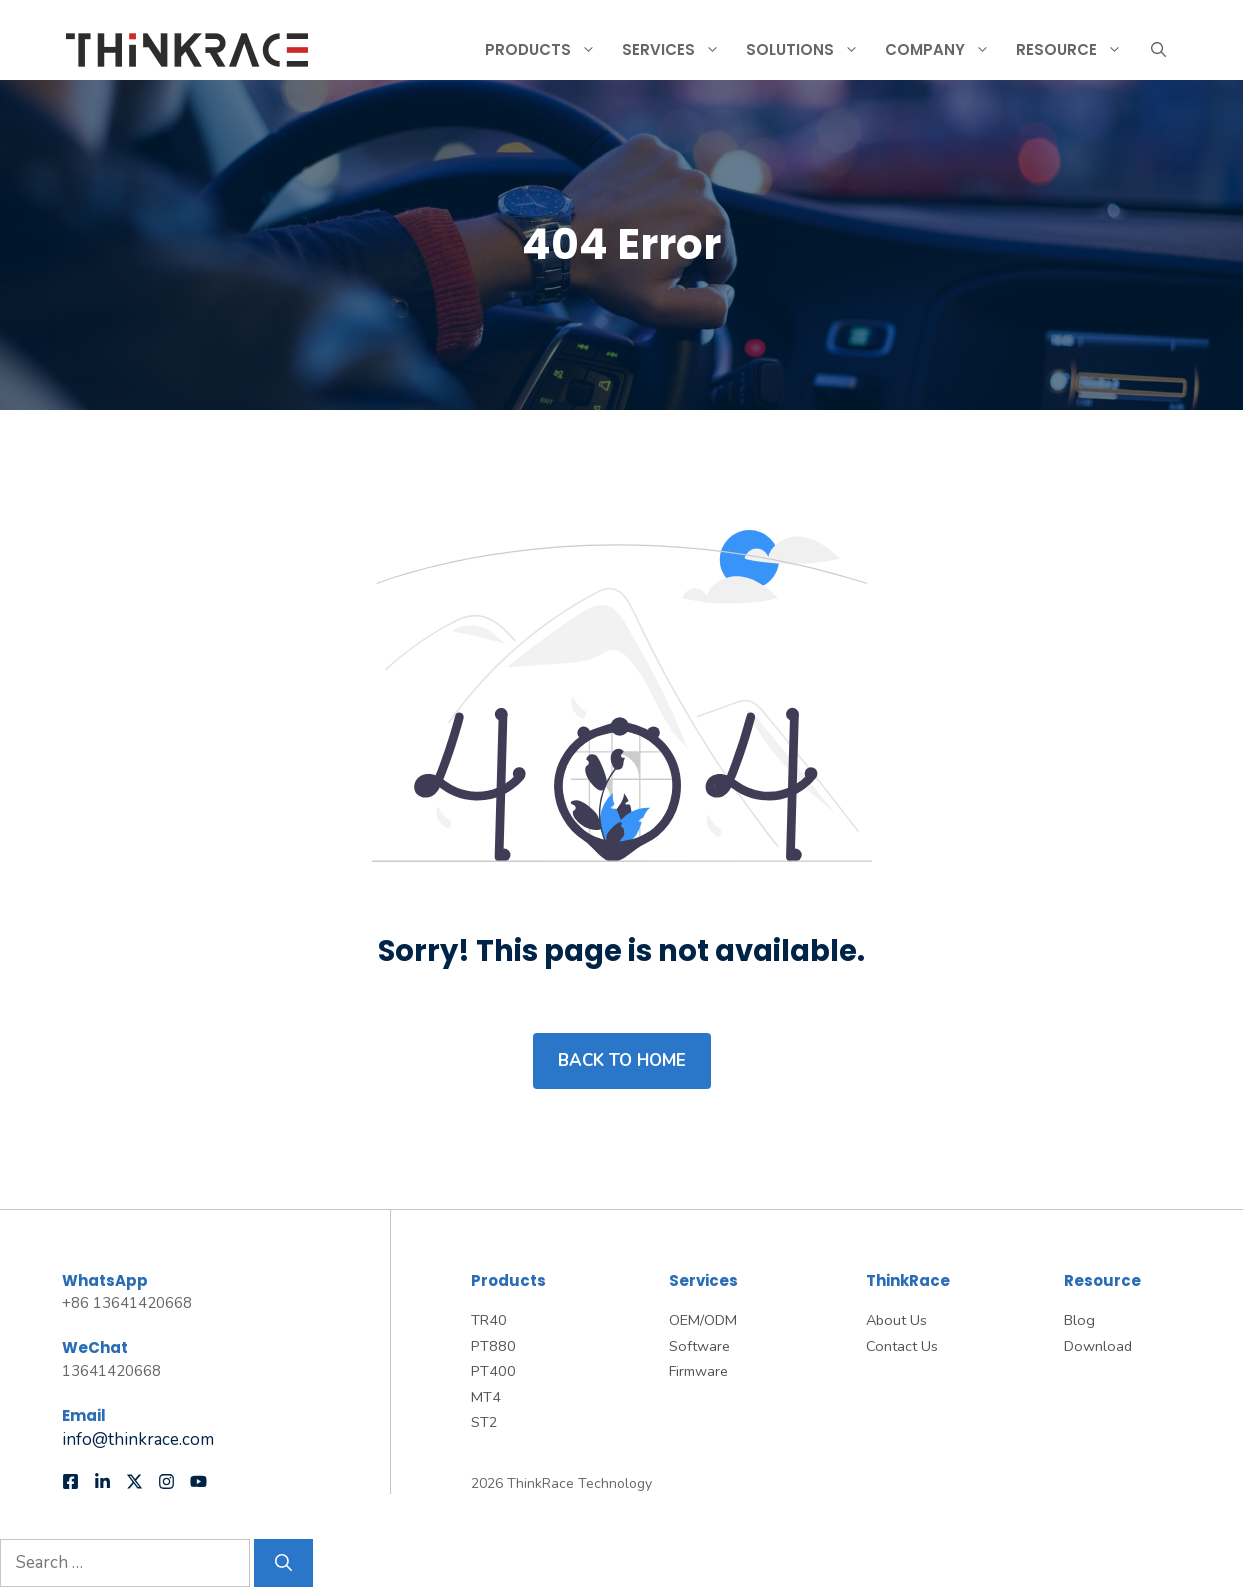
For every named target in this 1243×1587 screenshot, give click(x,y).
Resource (1077, 50)
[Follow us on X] (134, 1481)
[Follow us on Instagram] (166, 1481)
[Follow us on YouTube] (198, 1481)
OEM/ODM (703, 1320)
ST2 (484, 1422)
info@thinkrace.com (138, 1439)
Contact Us (902, 1346)
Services (679, 50)
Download (1098, 1346)
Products (548, 50)
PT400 (493, 1371)
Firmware (698, 1371)
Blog (1079, 1320)
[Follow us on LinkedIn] (102, 1481)
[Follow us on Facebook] (70, 1481)
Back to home (622, 1060)
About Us (896, 1320)
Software (699, 1346)
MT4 (486, 1397)
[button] (1158, 50)
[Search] (283, 1563)
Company (945, 50)
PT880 (493, 1346)
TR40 (489, 1320)
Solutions (810, 50)
